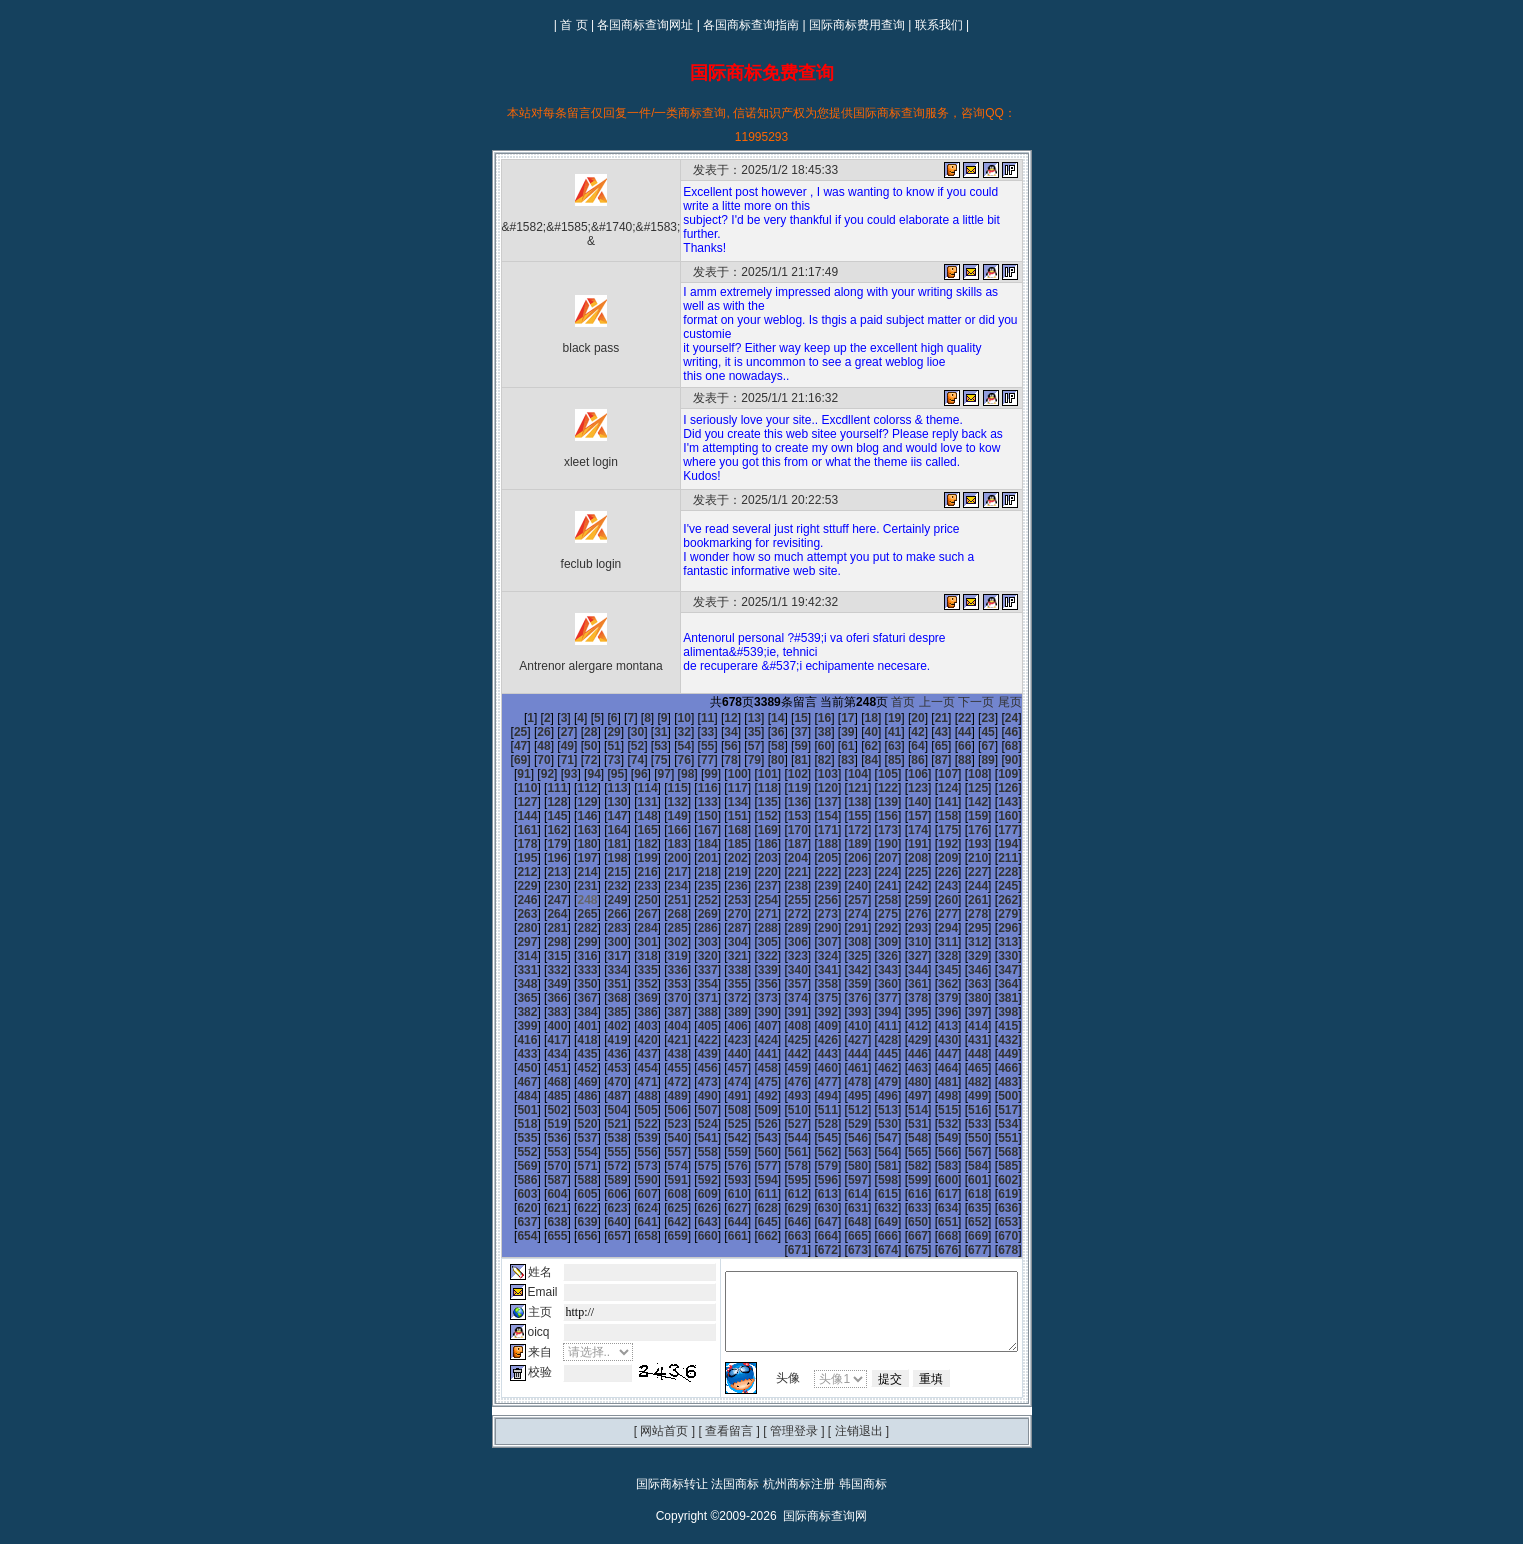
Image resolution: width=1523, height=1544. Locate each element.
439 (510, 1040)
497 (630, 1082)
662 (720, 1208)
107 (810, 774)
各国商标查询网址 (645, 25)
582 (1021, 1138)
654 (1021, 1194)
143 (810, 802)
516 (660, 1096)
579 (930, 1138)
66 (883, 746)
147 (930, 802)
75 (556, 760)
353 (630, 970)
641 (630, 1194)
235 (870, 872)
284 (720, 914)
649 (870, 1194)
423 (570, 1026)
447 (750, 1040)
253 (870, 886)
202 (961, 844)
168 (1021, 816)
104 (720, 774)
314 (540, 942)
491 (991, 1068)
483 (750, 1068)
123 (750, 788)
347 (991, 956)
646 (780, 1194)
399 (930, 998)
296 (540, 928)
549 (570, 1124)
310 (961, 928)
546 (1021, 1110)
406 (600, 1012)
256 (961, 886)
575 (810, 1138)
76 (579, 760)
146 (900, 802)
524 (900, 1096)
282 (660, 914)
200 (900, 844)
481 (690, 1068)
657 (570, 1208)
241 (510, 886)
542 (900, 1110)
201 (930, 844)
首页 (916, 702)
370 (600, 984)
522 (840, 1096)
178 (780, 830)
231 (750, 872)
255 (930, 886)
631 (870, 1180)
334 (600, 956)
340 (780, 956)
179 (810, 830)
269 (810, 900)
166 (961, 816)
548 (540, 1124)
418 (961, 1012)
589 (690, 1152)
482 (720, 1068)
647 (810, 1194)
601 (510, 1166)
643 (690, 1194)
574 (780, 1138)
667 (870, 1208)
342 (840, 956)
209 (630, 858)
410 (720, 1012)
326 (900, 942)
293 (991, 914)
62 (790, 746)
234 (840, 872)
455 (991, 1040)
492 (1021, 1068)
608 (720, 1166)
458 (540, 1054)
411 (750, 1012)
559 (870, 1124)
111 (930, 774)
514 (600, 1096)
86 (813, 760)
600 (1021, 1152)
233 (810, 872)
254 (900, 886)
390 (660, 998)
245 (630, 886)
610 (780, 1166)
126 (840, 788)
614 (900, 1166)
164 (900, 816)
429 (750, 1026)
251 (810, 886)
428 (720, 1026)
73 (509, 760)
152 (540, 816)
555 (750, 1124)
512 (540, 1096)
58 (696, 746)
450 (840, 1040)
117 (570, 788)
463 (690, 1054)
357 (750, 970)
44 (906, 732)
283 (690, 914)
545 (991, 1110)
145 (870, 802)
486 (840, 1068)
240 (1021, 872)
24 (977, 718)
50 (509, 746)
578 (900, 1138)
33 (649, 732)
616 (961, 1166)
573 (750, 1138)
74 (532, 760)
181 (870, 830)
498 (660, 1082)
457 (510, 1054)
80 (673, 760)
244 (600, 886)
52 (556, 746)
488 (900, 1068)
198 (840, 844)
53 (579, 746)
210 (660, 858)
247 (690, 886)
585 (570, 1152)
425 (630, 1026)
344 (900, 956)
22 (930, 718)
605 (630, 1166)
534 (660, 1110)
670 (961, 1208)
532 (600, 1110)
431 (810, 1026)
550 (600, 1124)
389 (630, 998)
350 (540, 970)
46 (953, 732)
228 (660, 872)
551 (630, 1124)
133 (510, 802)
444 (660, 1040)
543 (930, 1110)
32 (626, 732)
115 (510, 788)
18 (836, 718)
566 (540, 1138)
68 (930, 746)
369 (570, 984)
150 (1021, 802)
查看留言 (729, 1403)
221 (991, 858)
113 (991, 774)
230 (720, 872)
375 (750, 984)
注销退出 (859, 1403)
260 (540, 900)
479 (630, 1068)
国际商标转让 (672, 1456)
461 (630, 1054)
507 (930, 1082)
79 (649, 760)
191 (630, 844)
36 (719, 732)
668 (900, 1208)
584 (540, 1152)
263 (630, 900)
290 (900, 914)
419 (991, 1012)
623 (630, 1180)
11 (673, 718)
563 (991, 1124)
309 (930, 928)
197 (810, 844)
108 (840, 774)
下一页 (989, 702)
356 (720, 970)
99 (573, 774)
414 (840, 1012)
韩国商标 (863, 1456)
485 (810, 1068)
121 (690, 788)
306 (840, 928)
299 (630, 928)
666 (840, 1208)
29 (556, 732)
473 (991, 1054)
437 (991, 1026)
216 (840, 858)
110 (900, 774)
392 (720, 998)
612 (840, 1166)
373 (690, 984)
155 (630, 816)
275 (991, 900)
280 (600, 914)
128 (900, 788)
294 (1021, 914)
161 (810, 816)
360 (840, 970)
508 (961, 1082)
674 (900, 1222)
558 (840, 1124)
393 (750, 998)
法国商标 (735, 1456)
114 (1021, 774)
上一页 (949, 702)
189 (570, 844)
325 (870, 942)
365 (991, 970)
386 (540, 998)
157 (690, 816)
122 (720, 788)
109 (870, 774)
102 (660, 774)
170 (540, 830)
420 (1021, 1012)
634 (961, 1180)
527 (991, 1096)
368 (540, 984)
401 (991, 998)
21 (906, 718)
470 (900, 1054)
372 (660, 984)
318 (660, 942)
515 (630, 1096)
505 (870, 1082)
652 (961, 1194)
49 (1023, 732)
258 (1021, 886)
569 (630, 1138)
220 (961, 858)
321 (750, 942)
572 (720, 1138)
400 (961, 998)
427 (690, 1026)
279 (570, 914)
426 (660, 1026)
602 (540, 1166)
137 (630, 802)
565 (510, 1138)
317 (630, 942)
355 (690, 970)
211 (690, 858)
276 (1021, 900)
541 (870, 1110)
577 (870, 1138)
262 (600, 900)
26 (1023, 718)
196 (780, 844)
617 (991, 1166)
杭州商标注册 (799, 1456)
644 (720, 1194)
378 (840, 984)
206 (540, 858)
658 (600, 1208)
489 (930, 1068)
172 (600, 830)
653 (991, 1194)
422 (540, 1026)
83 (743, 760)
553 (690, 1124)
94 (1000, 760)
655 (510, 1208)
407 (630, 1012)
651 (930, 1194)
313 (510, 942)
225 (570, 872)
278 (540, 914)
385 (510, 998)
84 (766, 760)
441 (570, 1040)
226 (600, 872)
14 (743, 718)
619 (510, 1180)
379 (870, 984)
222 (1021, 858)
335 (630, 956)
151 (510, 816)
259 (510, 900)
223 (510, 872)
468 (840, 1054)
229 (690, 872)
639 (570, 1194)
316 (600, 942)
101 (630, 774)
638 (540, 1194)
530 (540, 1110)
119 (630, 788)
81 (696, 760)
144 (840, 802)
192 (660, 844)
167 (991, 816)
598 (961, 1152)
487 (870, 1068)
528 (1021, 1096)
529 (510, 1110)
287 (810, 914)
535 (690, 1110)
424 (600, 1026)
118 (600, 788)
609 (750, 1166)
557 (810, 1124)
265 (690, 900)
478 (600, 1068)
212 (720, 858)
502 (780, 1082)
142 (780, 802)
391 (690, 998)
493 (510, 1082)
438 (1021, 1026)
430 (780, 1026)
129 (930, 788)
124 (780, 788)
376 (780, 984)
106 (780, 774)
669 (930, 1208)
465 (750, 1054)
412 (780, 1012)
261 (570, 900)
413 (810, 1012)
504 (840, 1082)
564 (1021, 1124)
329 (991, 942)
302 (720, 928)
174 (660, 830)
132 (1021, 788)
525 (930, 1096)
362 (900, 970)
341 (810, 956)
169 (510, 830)
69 (953, 746)
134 (540, 802)
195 (750, 844)
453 (930, 1040)
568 (600, 1138)
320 (720, 942)
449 (810, 1040)
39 (790, 732)
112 (961, 774)
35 (696, 732)
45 (930, 732)
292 (961, 914)
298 (600, 928)
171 (570, 830)
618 (1021, 1166)
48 (1000, 732)
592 (780, 1152)
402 (1021, 998)
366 (1021, 970)
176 (720, 830)
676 (961, 1222)
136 (600, 802)
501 (750, 1082)
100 (600, 774)
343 (870, 956)
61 (766, 746)
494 (540, 1082)
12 (696, 718)
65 (860, 746)
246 (660, 886)
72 (1023, 746)
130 (961, 788)
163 (870, 816)
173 (630, 830)
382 (961, 984)
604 (600, 1166)
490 (961, 1068)
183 (930, 830)
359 (810, 970)
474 (1021, 1054)
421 (510, 1026)
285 (750, 914)
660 (660, 1208)
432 (840, 1026)
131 (991, 788)
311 (991, 928)
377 (810, 984)
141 (750, 802)
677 (991, 1222)
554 (720, 1124)
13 (719, 718)
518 (720, 1096)
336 (660, 956)
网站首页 (664, 1403)
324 (840, 942)
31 (603, 732)
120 (660, 788)
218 (900, 858)
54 (603, 746)
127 (870, 788)
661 (690, 1208)
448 (780, 1040)
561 (930, 1124)
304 (780, 928)
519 (750, 1096)
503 (810, 1082)
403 (510, 1012)
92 (953, 760)
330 (1021, 942)
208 (600, 858)
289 (870, 914)
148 (961, 802)
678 (1021, 1222)
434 (900, 1026)
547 (510, 1124)
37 (743, 732)
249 (750, 886)
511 (510, 1096)
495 (570, 1082)
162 (840, 816)
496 (600, 1082)
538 (780, 1110)
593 (810, 1152)
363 (930, 970)
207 (570, 858)
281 (630, 914)
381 (930, 984)
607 (690, 1166)
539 (810, 1110)
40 (813, 732)
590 (720, 1152)
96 (502, 774)
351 (570, 970)
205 (510, 858)
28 (532, 732)
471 (930, 1054)
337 (690, 956)
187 (510, 844)
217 (870, 858)
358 (780, 970)
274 (961, 900)
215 (810, 858)
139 (690, 802)
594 (840, 1152)
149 (991, 802)
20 (883, 718)
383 (991, 984)
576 (840, 1138)
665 (810, 1208)
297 (570, 928)
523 (870, 1096)
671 (991, 1208)
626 (720, 1180)
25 (1000, 718)
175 (690, 830)
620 (540, 1180)
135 (570, 802)
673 (870, 1222)
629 (810, 1180)
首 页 (573, 25)
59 (719, 746)
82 (719, 760)
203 (991, 844)
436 (961, 1026)
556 (780, 1124)
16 (790, 718)
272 (900, 900)
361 (870, 970)
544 (961, 1110)
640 (600, 1194)
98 (549, 774)
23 (953, 718)
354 (660, 970)
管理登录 (794, 1403)
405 (570, 1012)
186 (1021, 830)
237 (930, 872)
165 (930, 816)
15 (766, 718)
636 (1021, 1180)
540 (840, 1110)
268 (780, 900)
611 (810, 1166)
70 (977, 746)
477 (570, 1068)
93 (977, 760)
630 (840, 1180)
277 (510, 914)
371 (630, 984)
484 (780, 1068)
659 (630, 1208)
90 (906, 760)
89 (883, 760)
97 (526, 774)
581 (991, 1138)
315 (570, 942)
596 (900, 1152)
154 (600, 816)
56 (649, 746)
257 (991, 886)
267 (750, 900)
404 (540, 1012)
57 (673, 746)
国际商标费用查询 (857, 25)
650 (900, 1194)
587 (630, 1152)
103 (690, 774)
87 (836, 760)
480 (660, 1068)
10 (649, 718)
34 (673, 732)
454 (961, 1040)
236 (900, 872)
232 (780, 872)
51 (532, 746)
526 (961, 1096)
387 (570, 998)
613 (870, 1166)
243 (570, 886)
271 (870, 900)
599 (991, 1152)
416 (900, 1012)
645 (750, 1194)
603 (570, 1166)
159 (750, 816)
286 (780, 914)
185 (991, 830)
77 (603, 760)
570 (660, 1138)
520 (780, 1096)
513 (570, 1096)
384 (1021, 984)
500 (720, 1082)
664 (780, 1208)
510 (1021, 1082)
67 (906, 746)
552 (660, 1124)
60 (743, 746)
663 (750, 1208)
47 (977, 732)
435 (930, 1026)
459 (570, 1054)
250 (780, 886)
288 (840, 914)
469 (870, 1054)
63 (813, 746)
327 (930, 942)
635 (991, 1180)
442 (600, 1040)
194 (720, 844)
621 (570, 1180)
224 (540, 872)
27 (509, 732)
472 (961, 1054)
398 (900, 998)
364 (961, 970)
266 (720, 900)
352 (600, 970)
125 (810, 788)
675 (930, 1222)
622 (600, 1180)
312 (1021, 928)
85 (790, 760)
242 (540, 886)
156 (660, 816)
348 (1021, 956)
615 (930, 1166)
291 (930, 914)
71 (1000, 746)
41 (836, 732)
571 (690, 1138)
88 (860, 760)
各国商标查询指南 (751, 25)
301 (690, 928)
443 (630, 1040)
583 (510, 1152)
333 (570, 956)
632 (900, 1180)
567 (570, 1138)
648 (840, 1194)
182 (900, 830)
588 (660, 1152)
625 (690, 1180)
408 (660, 1012)
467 (810, 1054)
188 (540, 844)
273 (930, 900)
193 (690, 844)
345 (930, 956)
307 (870, 928)
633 (930, 1180)
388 (600, 998)
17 (813, 718)
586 (600, 1152)
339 (750, 956)
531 (570, 1110)
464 (720, 1054)
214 (780, 858)
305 (810, 928)
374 (720, 984)
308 (900, 928)
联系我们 (939, 25)
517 (690, 1096)
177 (750, 830)
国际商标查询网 (825, 1488)
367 (510, 984)
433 (870, 1026)
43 (883, 732)
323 (810, 942)
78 (626, 760)
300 (660, 928)
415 (870, 1012)
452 (900, 1040)
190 (600, 844)
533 (630, 1110)
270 (840, 900)
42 (860, 732)
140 (720, 802)
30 (579, 732)
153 (570, 816)
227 (630, 872)
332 (540, 956)
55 (626, 746)
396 (840, 998)
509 (991, 1082)
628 (780, 1180)
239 (991, 872)
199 (870, 844)
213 (750, 858)
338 (720, 956)
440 (540, 1040)
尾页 (1022, 702)
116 (540, 788)
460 (600, 1054)
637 (510, 1194)
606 (660, 1166)
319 (690, 942)
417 (930, 1012)
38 (766, 732)
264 (660, 900)
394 (780, 998)
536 (720, 1110)
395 (810, 998)
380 (900, 984)
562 (961, 1124)
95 (1023, 760)
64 (836, 746)
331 (510, 956)
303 (750, 928)
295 (510, 928)
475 (510, 1068)
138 (660, 802)
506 (900, 1082)
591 (750, 1152)
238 (961, 872)
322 (780, 942)
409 (690, 1012)
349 (510, 970)
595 (870, 1152)
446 (720, 1040)
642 (660, 1194)
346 (961, 956)
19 (860, 718)
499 (690, 1082)
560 (900, 1124)
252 (840, 886)
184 (961, 830)
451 (870, 1040)
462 (660, 1054)
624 (660, 1180)
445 (690, 1040)
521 (810, 1096)
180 (840, 830)
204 (1021, 844)
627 (750, 1180)
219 (930, 858)
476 (540, 1068)
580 (961, 1138)
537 (750, 1110)
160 (780, 816)
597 (930, 1152)
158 (720, 816)
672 (1021, 1208)
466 (780, 1054)
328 (961, 942)
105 (750, 774)
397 (870, 998)
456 (1021, 1040)
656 (540, 1208)
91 (930, 760)
